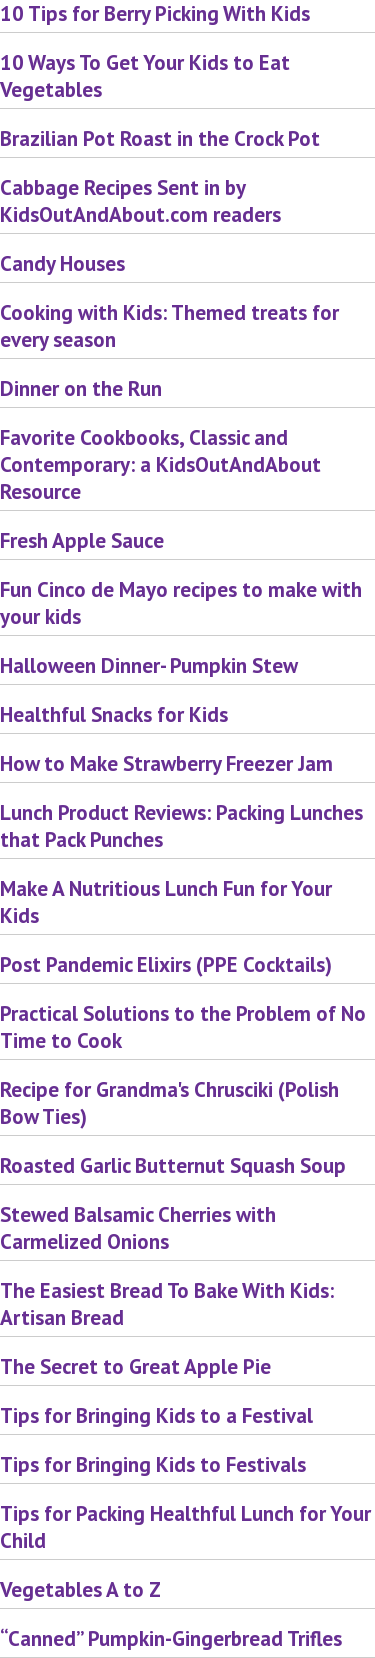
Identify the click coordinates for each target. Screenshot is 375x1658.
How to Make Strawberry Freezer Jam (166, 763)
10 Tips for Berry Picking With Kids (155, 13)
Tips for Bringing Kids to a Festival (156, 1415)
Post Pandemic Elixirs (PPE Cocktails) (166, 964)
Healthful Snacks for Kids (114, 714)
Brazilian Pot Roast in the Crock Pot (160, 138)
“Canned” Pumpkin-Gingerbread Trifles (171, 1638)
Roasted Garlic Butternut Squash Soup (173, 1165)
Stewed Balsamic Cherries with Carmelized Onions (138, 1228)
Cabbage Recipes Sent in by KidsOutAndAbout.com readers (140, 201)
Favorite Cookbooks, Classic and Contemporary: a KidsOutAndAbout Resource (160, 464)
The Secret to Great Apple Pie (135, 1366)
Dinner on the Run (81, 388)
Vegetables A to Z (80, 1589)
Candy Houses (62, 263)
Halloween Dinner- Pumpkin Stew (149, 665)
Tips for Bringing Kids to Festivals (153, 1464)
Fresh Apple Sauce (82, 540)
